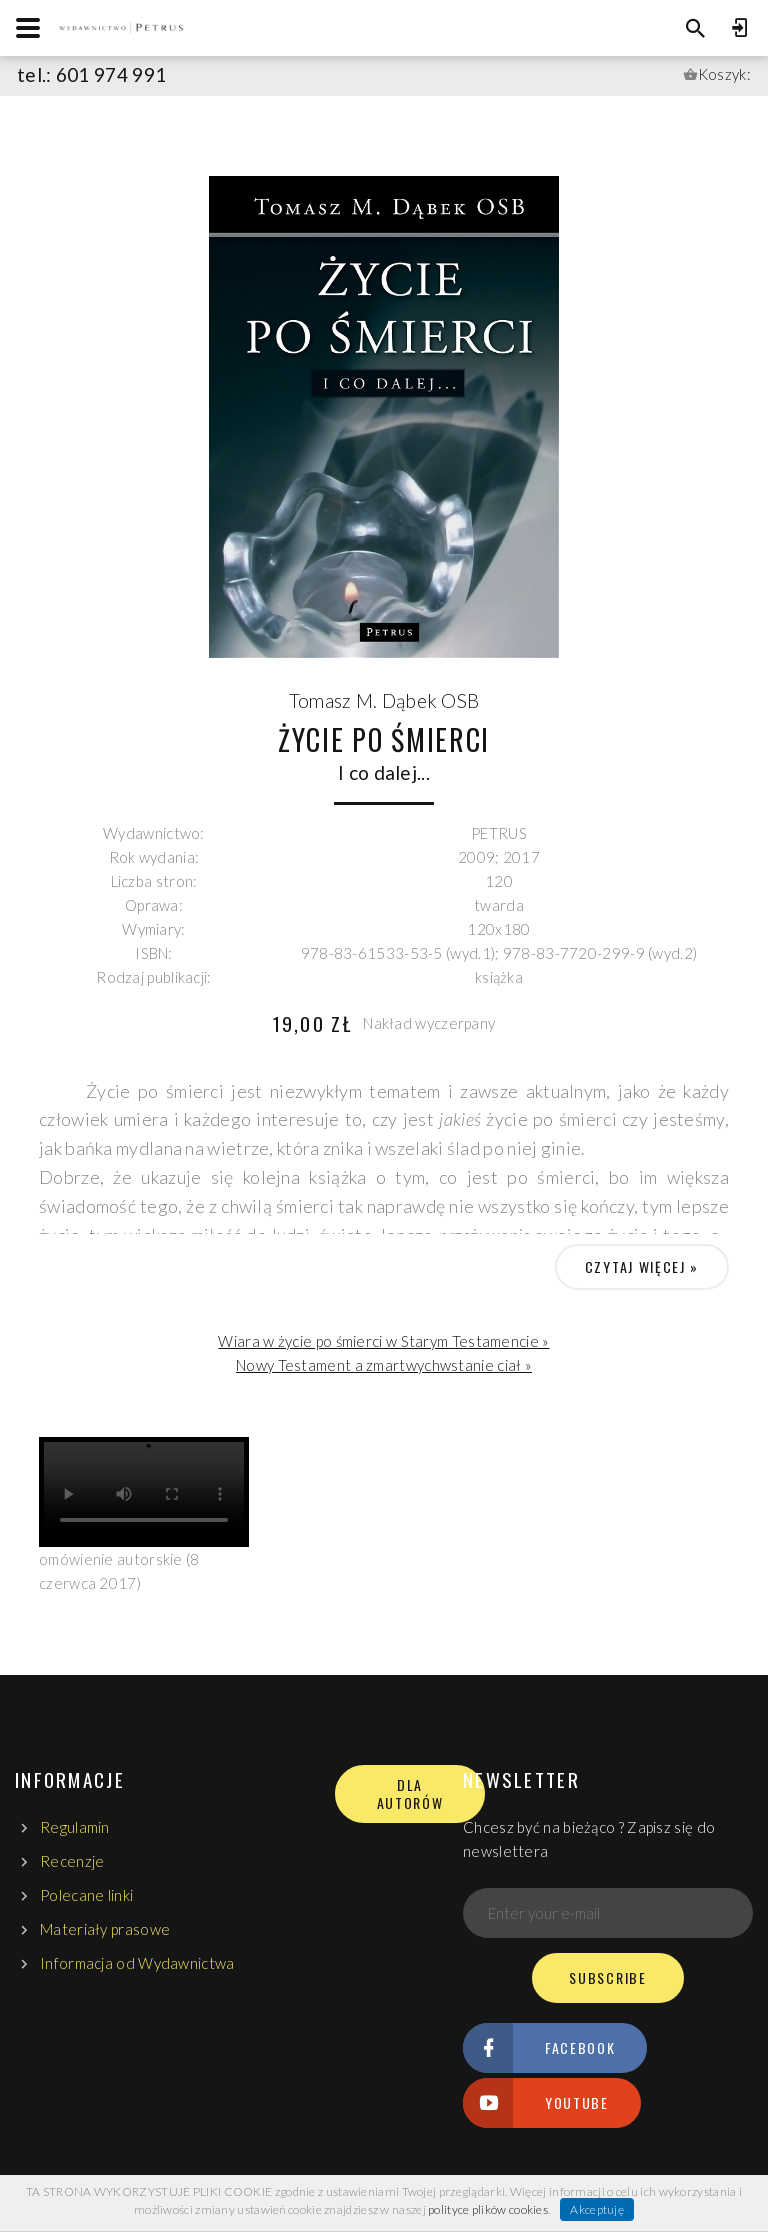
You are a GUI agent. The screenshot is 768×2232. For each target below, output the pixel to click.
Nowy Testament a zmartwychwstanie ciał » (384, 1365)
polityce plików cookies (488, 2209)
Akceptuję (597, 2209)
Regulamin (75, 1827)
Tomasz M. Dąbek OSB (384, 700)
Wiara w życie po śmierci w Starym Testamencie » (383, 1341)
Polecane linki (86, 1895)
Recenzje (72, 1861)
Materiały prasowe (105, 1929)
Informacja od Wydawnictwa (137, 1963)
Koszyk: (724, 74)
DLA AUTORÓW (410, 1794)
